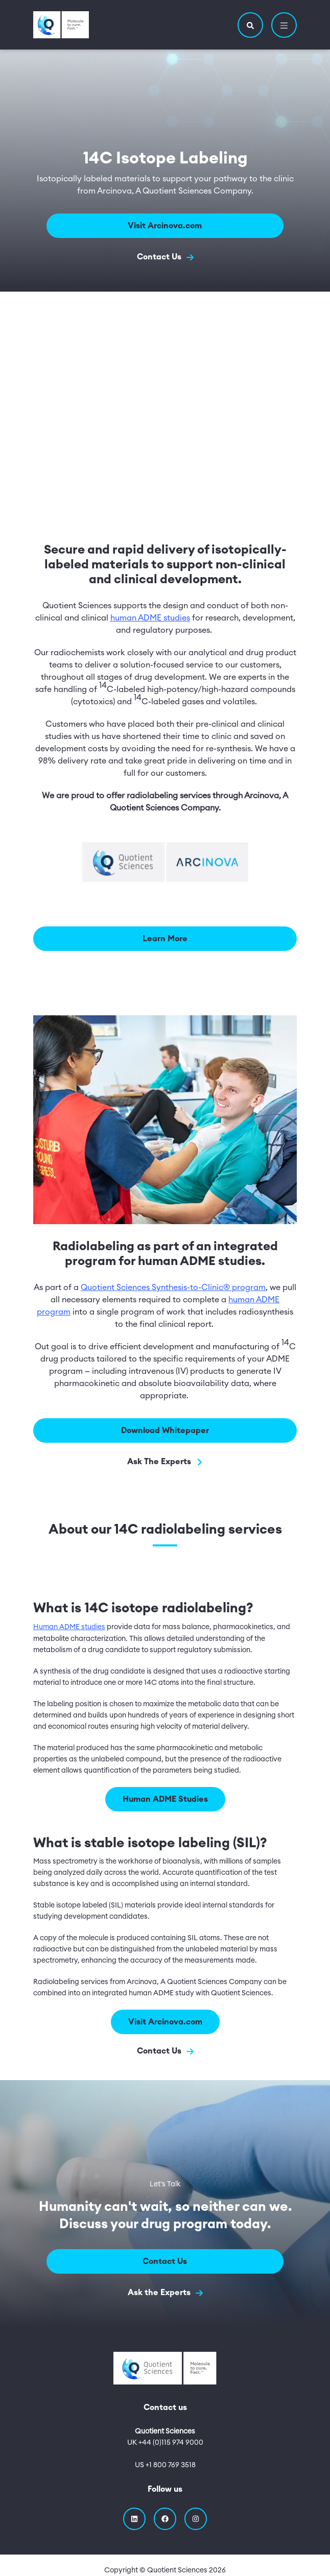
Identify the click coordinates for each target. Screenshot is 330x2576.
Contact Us (165, 257)
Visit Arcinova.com (165, 226)
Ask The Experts (165, 1462)
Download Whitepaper (165, 1430)
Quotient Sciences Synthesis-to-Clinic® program (173, 1287)
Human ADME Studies (165, 1799)
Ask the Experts (165, 2292)
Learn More (165, 939)
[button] (250, 25)
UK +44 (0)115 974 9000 (165, 2442)
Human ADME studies (69, 1627)
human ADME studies (150, 618)
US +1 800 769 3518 (165, 2465)
